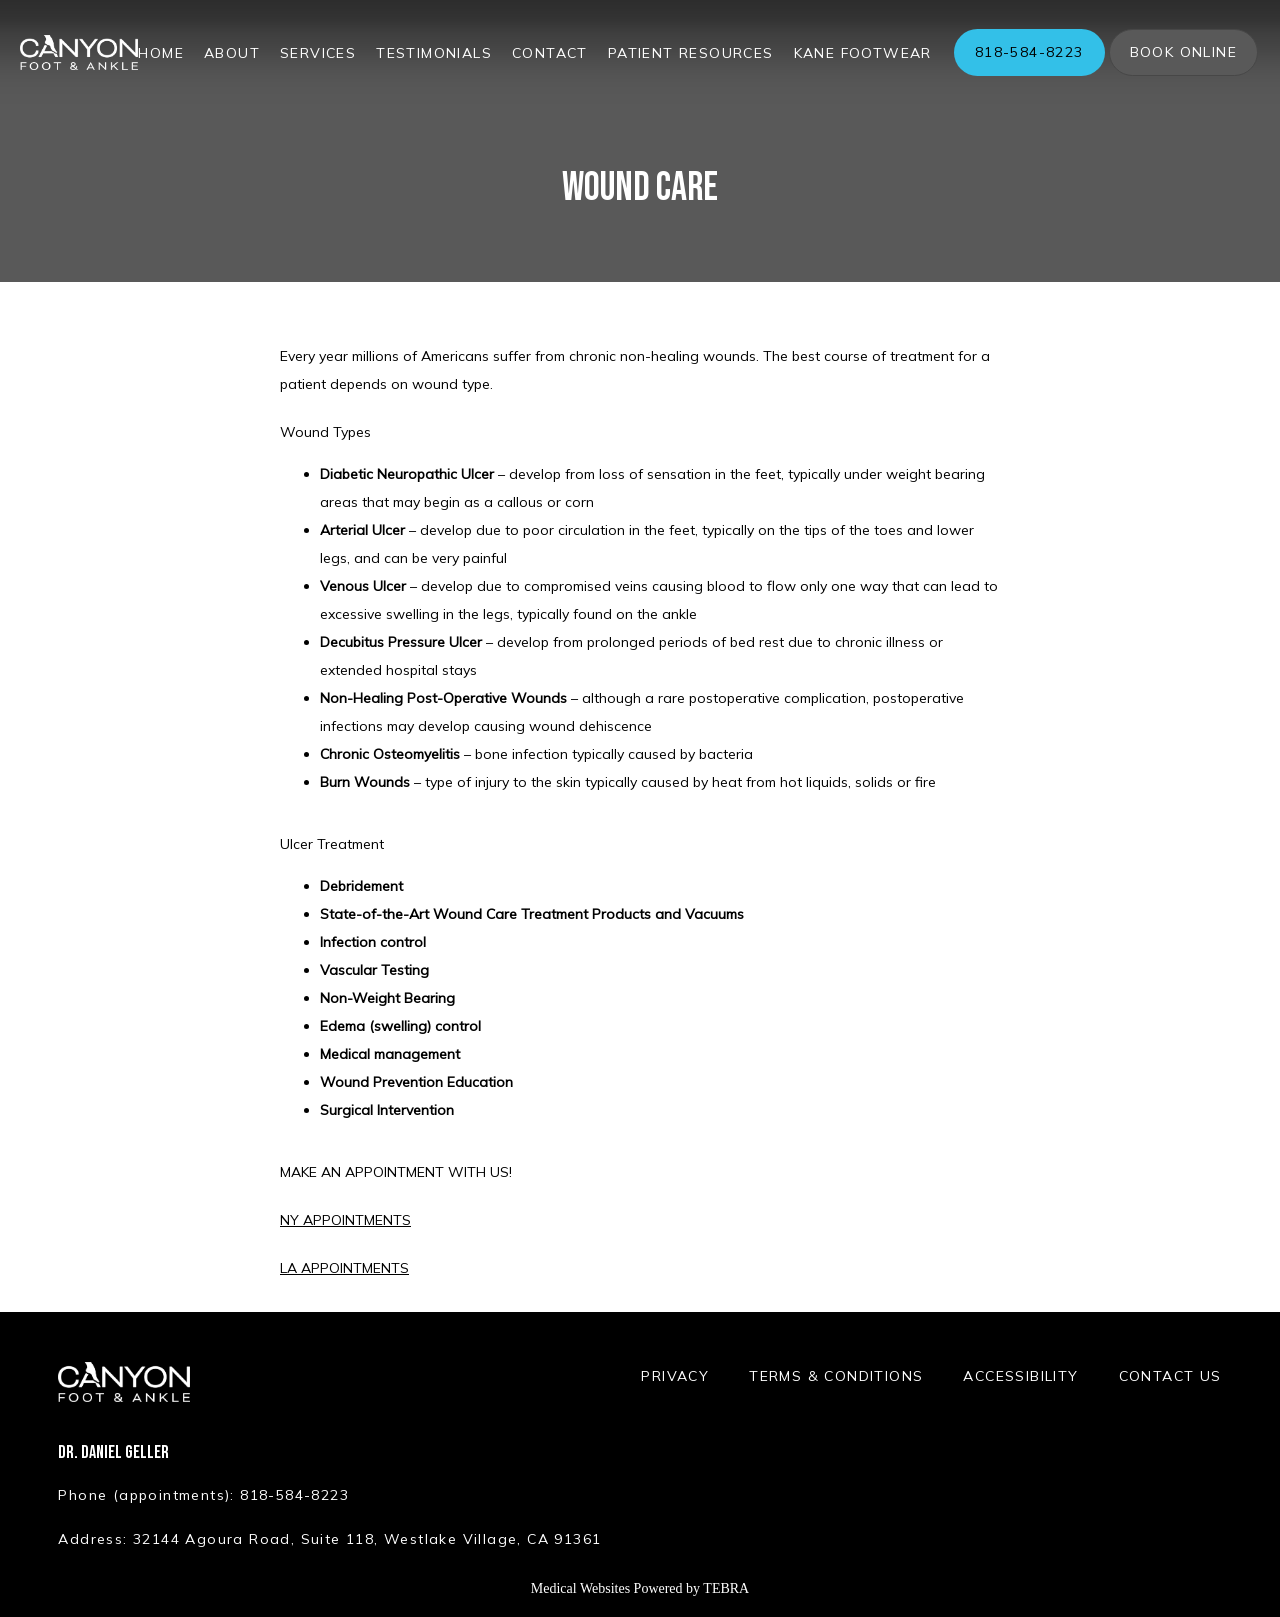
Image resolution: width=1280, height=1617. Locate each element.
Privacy (675, 1376)
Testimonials (434, 53)
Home (161, 53)
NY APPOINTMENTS (345, 1220)
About (232, 53)
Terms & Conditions (836, 1376)
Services (318, 53)
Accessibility (1020, 1376)
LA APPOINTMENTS (344, 1268)
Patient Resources (691, 53)
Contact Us (1170, 1376)
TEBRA (726, 1588)
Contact (550, 53)
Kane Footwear (863, 53)
